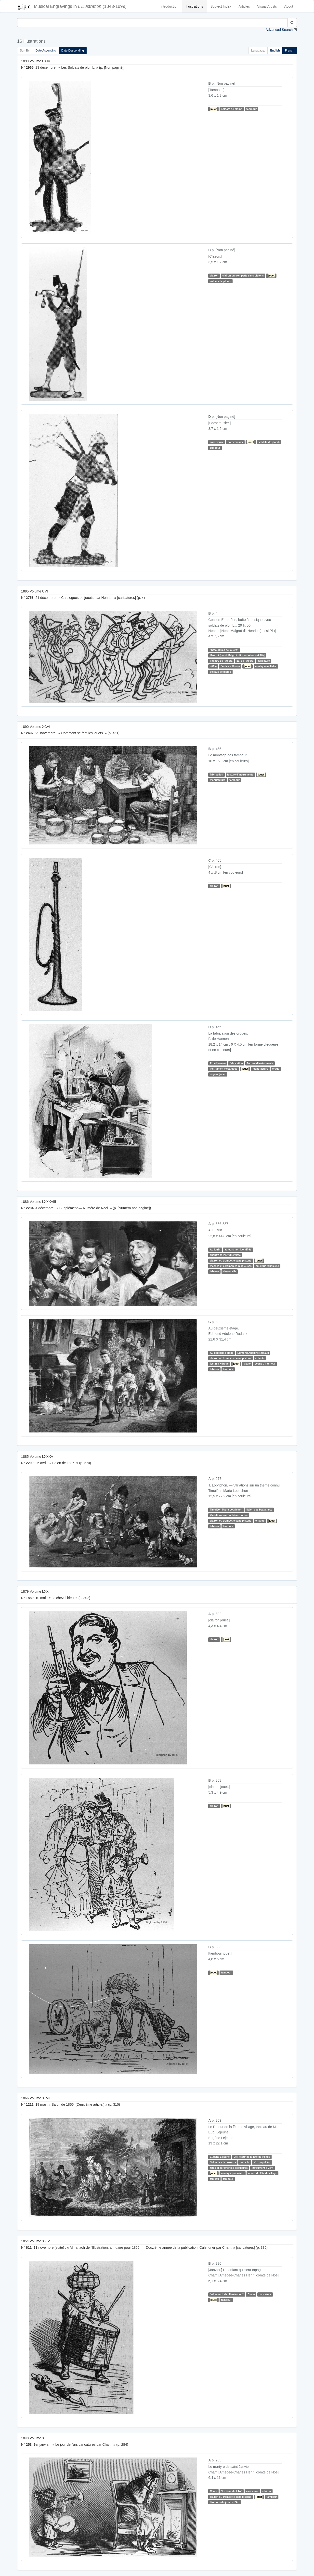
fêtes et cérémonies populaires (229, 2167)
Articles (244, 6)
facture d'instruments (240, 774)
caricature (263, 660)
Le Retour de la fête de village (252, 2156)
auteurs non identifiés (237, 1249)
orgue (275, 1068)
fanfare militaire (230, 666)
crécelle (244, 2162)
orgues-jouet (218, 1074)
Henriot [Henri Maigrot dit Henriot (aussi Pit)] (237, 655)
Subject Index (220, 6)
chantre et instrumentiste (225, 1254)
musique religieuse (267, 1265)
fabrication (216, 774)
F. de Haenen (218, 1063)
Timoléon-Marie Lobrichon (226, 1509)
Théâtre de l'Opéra (221, 660)
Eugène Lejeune (220, 2156)
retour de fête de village (262, 2173)
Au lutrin (215, 1249)
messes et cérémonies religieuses (231, 1265)
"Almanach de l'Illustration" (227, 2294)
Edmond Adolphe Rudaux (253, 1352)
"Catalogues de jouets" (224, 649)
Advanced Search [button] (279, 30)
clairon (214, 275)
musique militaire (265, 666)
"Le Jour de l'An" (231, 2491)
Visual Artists (267, 6)
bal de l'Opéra (244, 660)
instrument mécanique (223, 1068)
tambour (251, 108)
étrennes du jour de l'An (224, 2502)
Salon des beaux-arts (259, 1509)
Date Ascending (46, 50)
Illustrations (194, 6)
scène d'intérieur (265, 1363)
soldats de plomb (231, 108)
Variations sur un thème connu (229, 1515)
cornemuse (217, 442)
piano (247, 1363)
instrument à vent (262, 2167)
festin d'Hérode (219, 1363)
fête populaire (261, 2162)
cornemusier (235, 442)
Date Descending (72, 50)
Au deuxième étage (222, 1352)
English (275, 50)
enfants (259, 1358)
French (289, 50)
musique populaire (232, 2173)
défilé (213, 666)
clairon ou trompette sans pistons (243, 275)
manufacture (217, 779)
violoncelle (229, 1271)
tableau (214, 1271)
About (288, 6)
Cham (251, 2294)
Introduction (169, 6)
